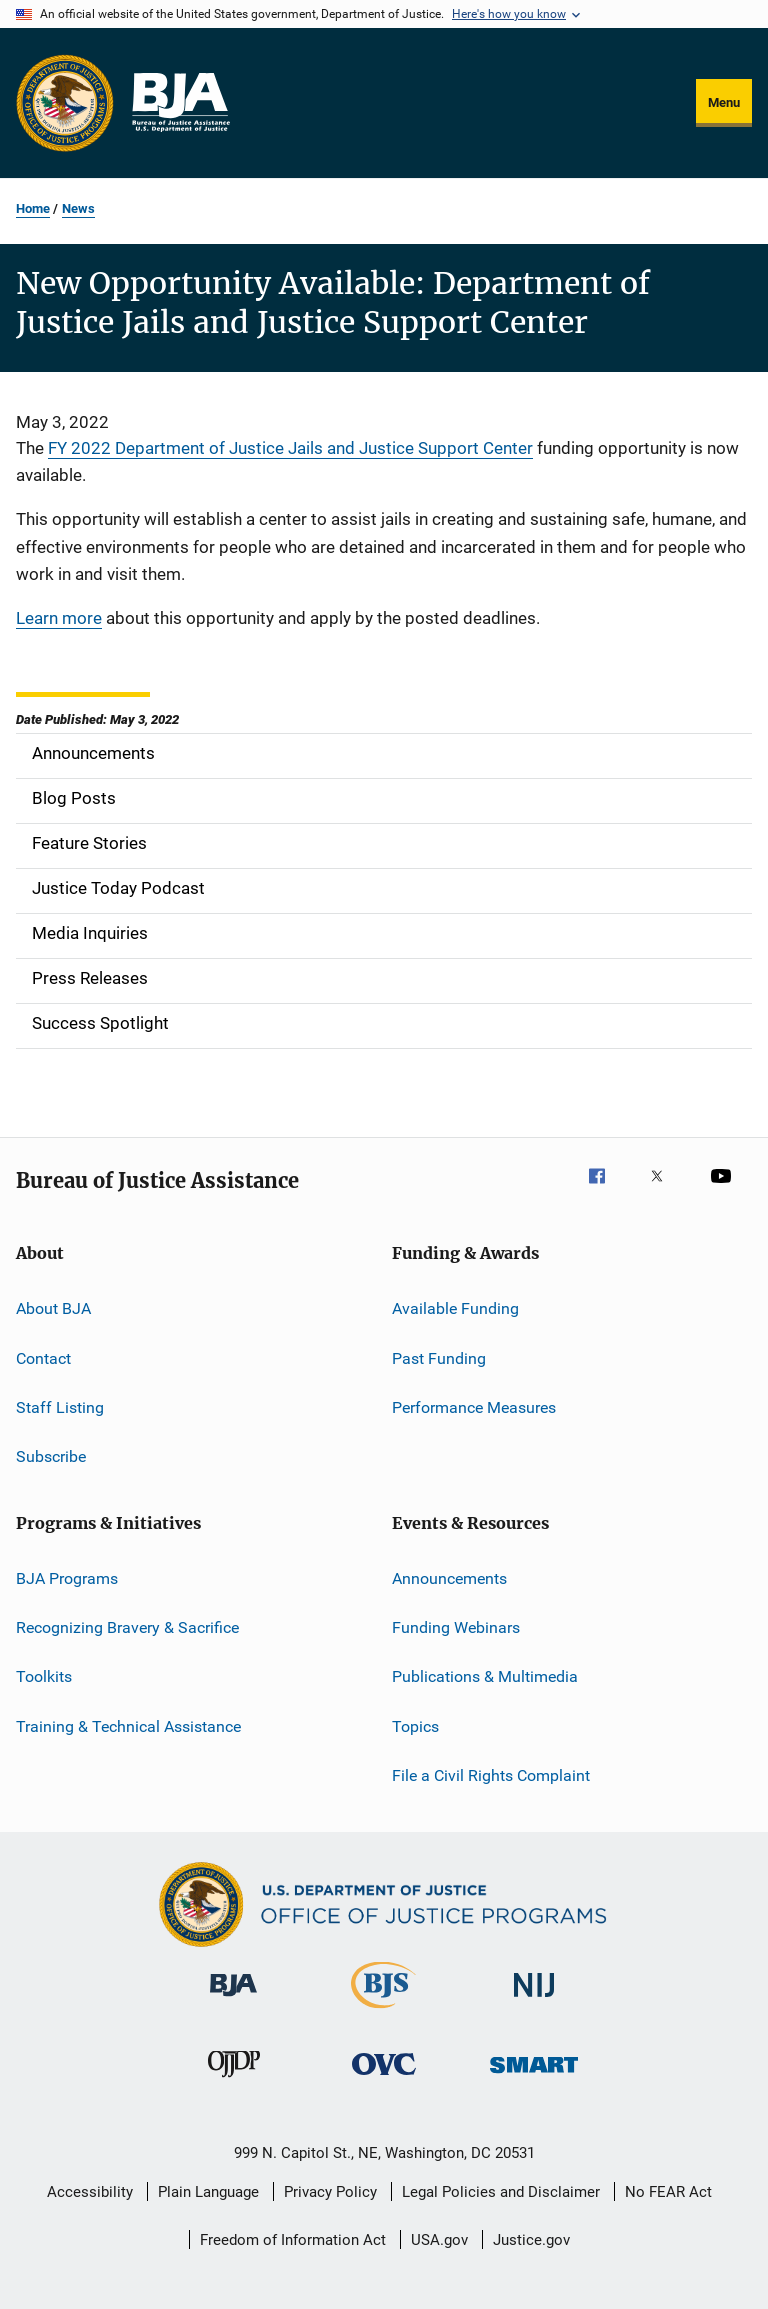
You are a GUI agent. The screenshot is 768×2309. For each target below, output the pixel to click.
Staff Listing (60, 1407)
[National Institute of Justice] (534, 2000)
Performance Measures (474, 1407)
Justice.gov (531, 2240)
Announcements (449, 1577)
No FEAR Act (668, 2192)
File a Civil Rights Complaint (491, 1775)
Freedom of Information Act (293, 2240)
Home (33, 208)
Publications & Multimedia (485, 1676)
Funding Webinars (456, 1627)
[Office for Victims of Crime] (384, 2078)
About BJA (53, 1308)
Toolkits (44, 1676)
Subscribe (51, 1456)
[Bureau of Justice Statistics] (383, 2012)
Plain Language (208, 2192)
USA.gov (439, 2240)
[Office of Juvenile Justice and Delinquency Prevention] (234, 2081)
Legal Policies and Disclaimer (501, 2192)
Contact (43, 1357)
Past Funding (439, 1357)
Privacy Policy (330, 2192)
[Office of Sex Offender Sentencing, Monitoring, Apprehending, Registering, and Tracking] (534, 2076)
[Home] (180, 103)
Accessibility (90, 2192)
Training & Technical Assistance (128, 1725)
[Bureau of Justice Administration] (233, 2000)
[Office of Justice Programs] (65, 103)
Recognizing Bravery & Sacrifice (127, 1627)
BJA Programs (67, 1577)
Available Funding (455, 1308)
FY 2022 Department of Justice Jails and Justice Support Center (290, 448)
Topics (415, 1725)
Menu (724, 102)
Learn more (59, 618)
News (78, 208)
